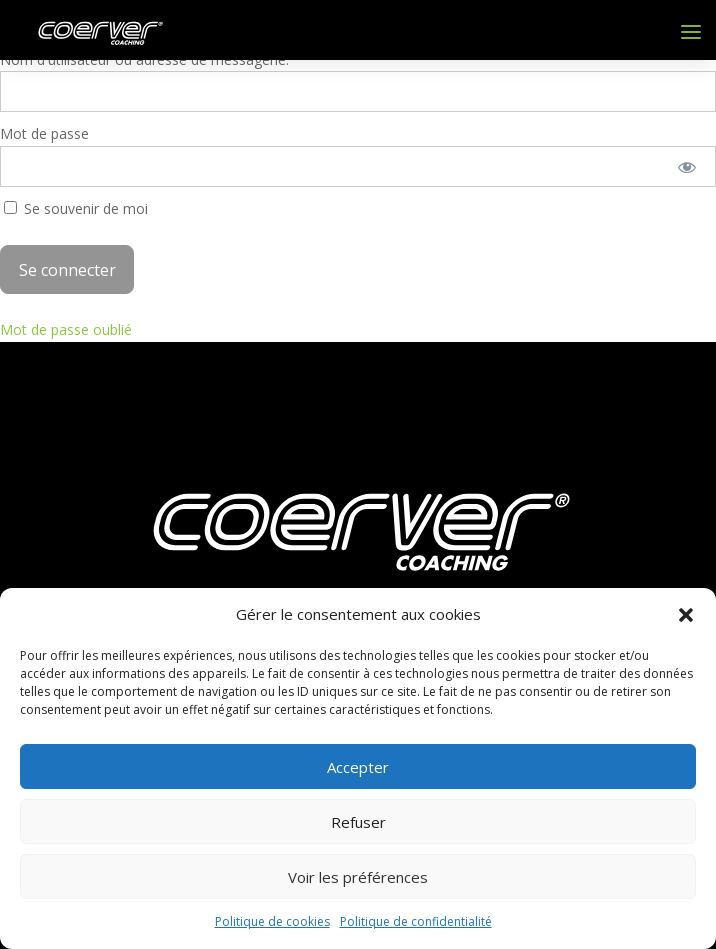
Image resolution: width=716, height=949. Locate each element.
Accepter (358, 767)
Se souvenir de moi (76, 208)
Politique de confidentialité (416, 921)
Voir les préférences (358, 877)
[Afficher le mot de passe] (687, 166)
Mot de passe (44, 133)
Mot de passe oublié (66, 329)
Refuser (358, 822)
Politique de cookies (272, 921)
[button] (686, 615)
